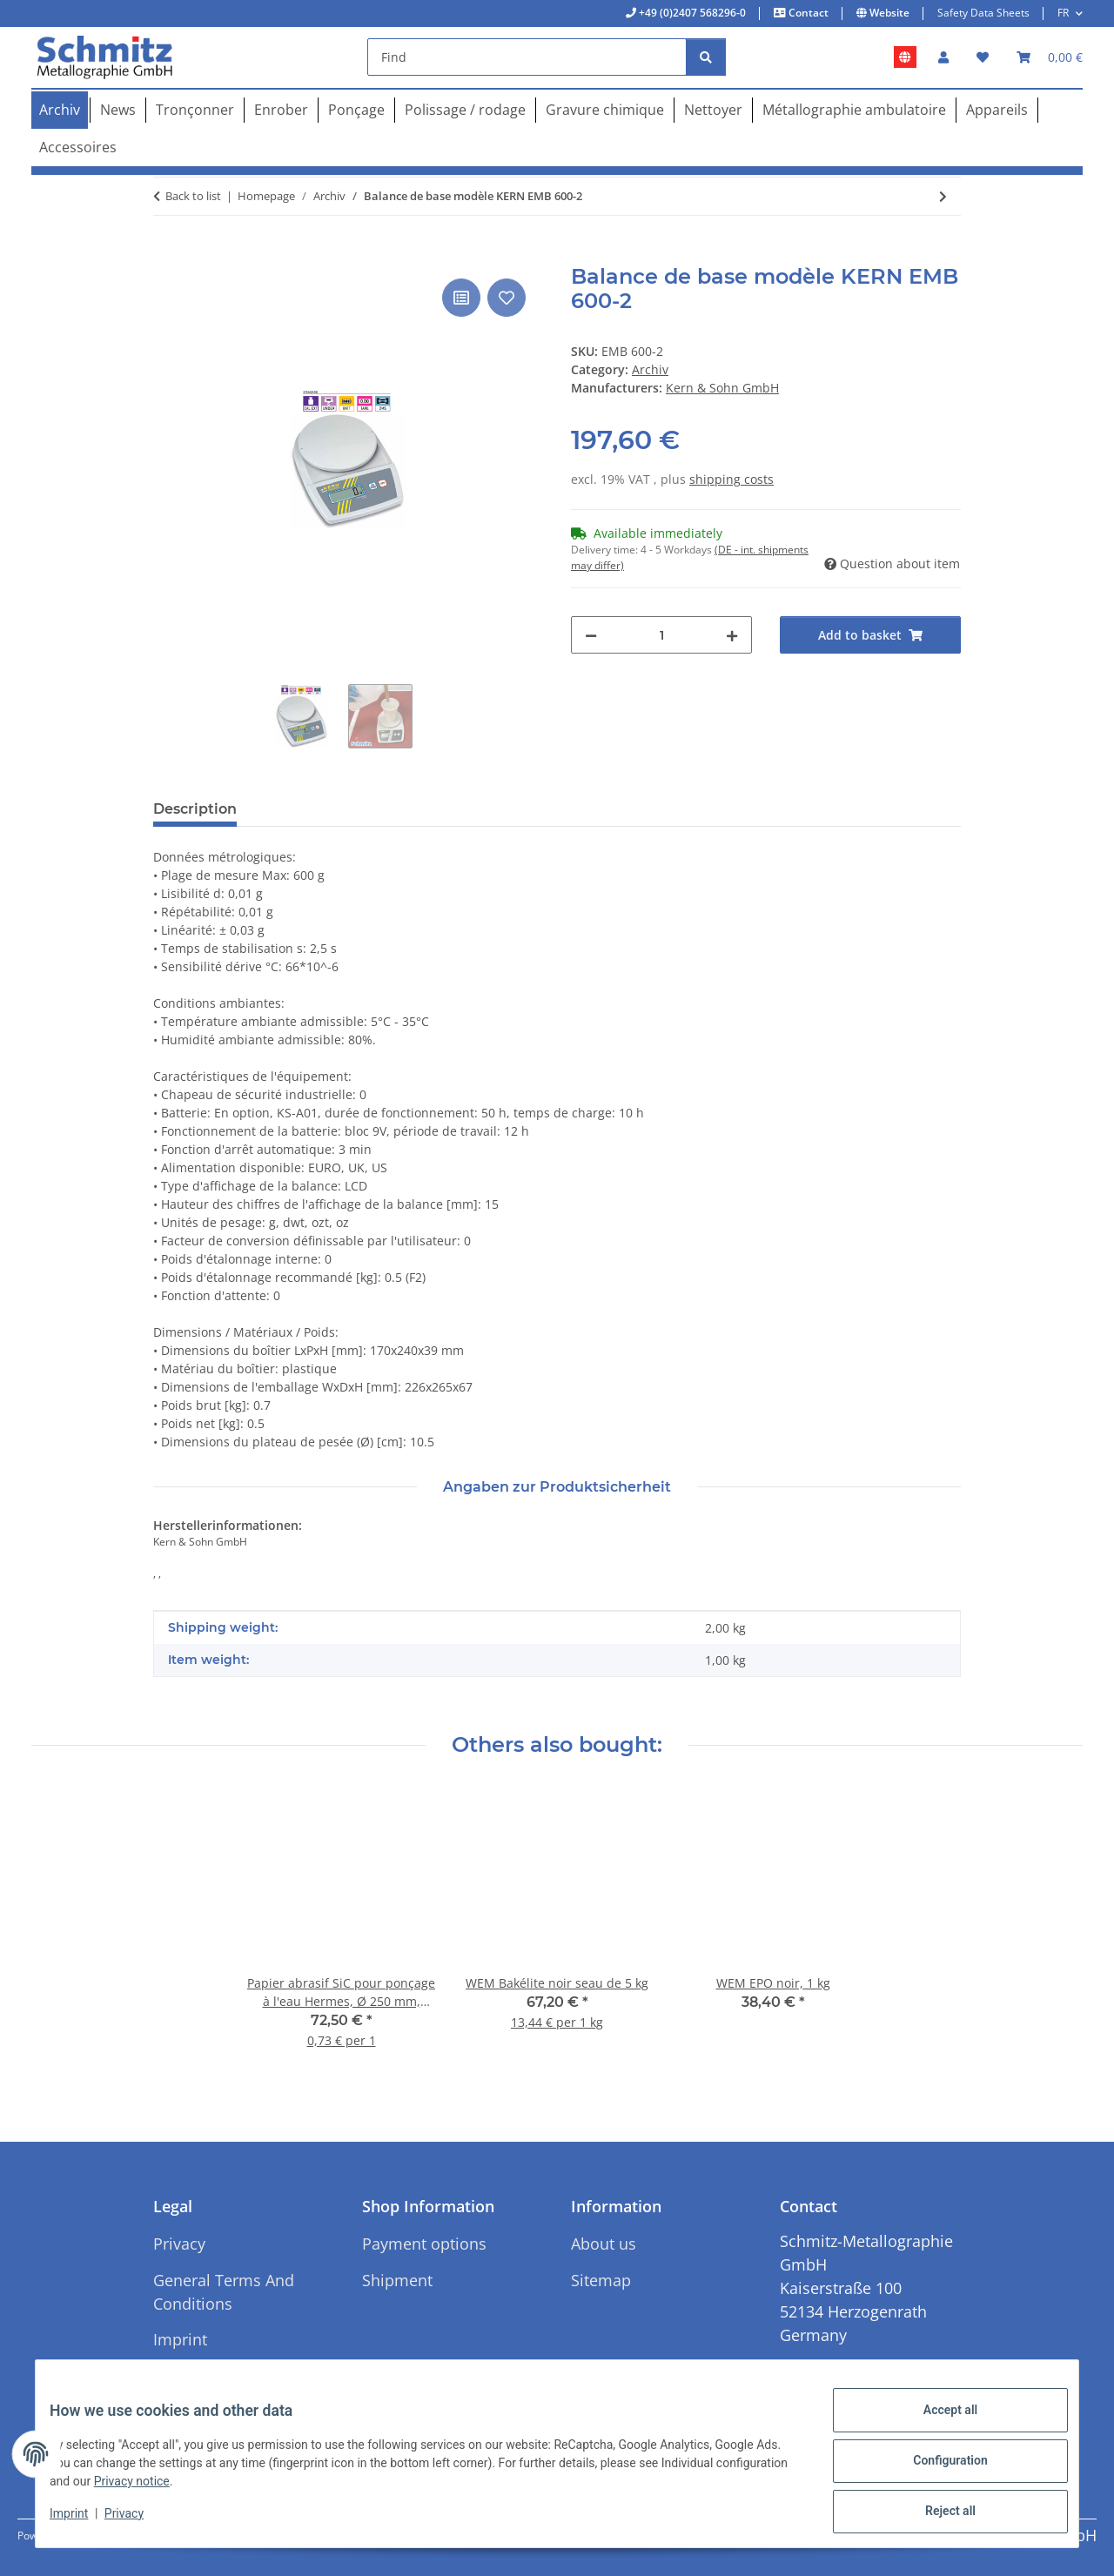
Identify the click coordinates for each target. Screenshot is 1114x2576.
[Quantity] (661, 635)
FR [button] (1063, 12)
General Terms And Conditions (223, 2292)
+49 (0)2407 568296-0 (691, 12)
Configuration (936, 2469)
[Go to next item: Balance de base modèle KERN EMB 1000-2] (943, 196)
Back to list (193, 196)
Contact (807, 12)
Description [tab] (195, 809)
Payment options (424, 2243)
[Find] (527, 57)
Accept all (936, 2424)
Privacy (138, 2522)
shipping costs (731, 479)
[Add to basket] (167, 255)
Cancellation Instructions (198, 2387)
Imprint (83, 2522)
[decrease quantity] (591, 635)
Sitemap (601, 2280)
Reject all (936, 2514)
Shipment (397, 2280)
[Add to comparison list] (461, 297)
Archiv (650, 369)
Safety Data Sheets (983, 12)
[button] (943, 57)
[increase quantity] (732, 635)
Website (888, 12)
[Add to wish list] (506, 297)
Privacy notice (220, 2490)
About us (603, 2243)
